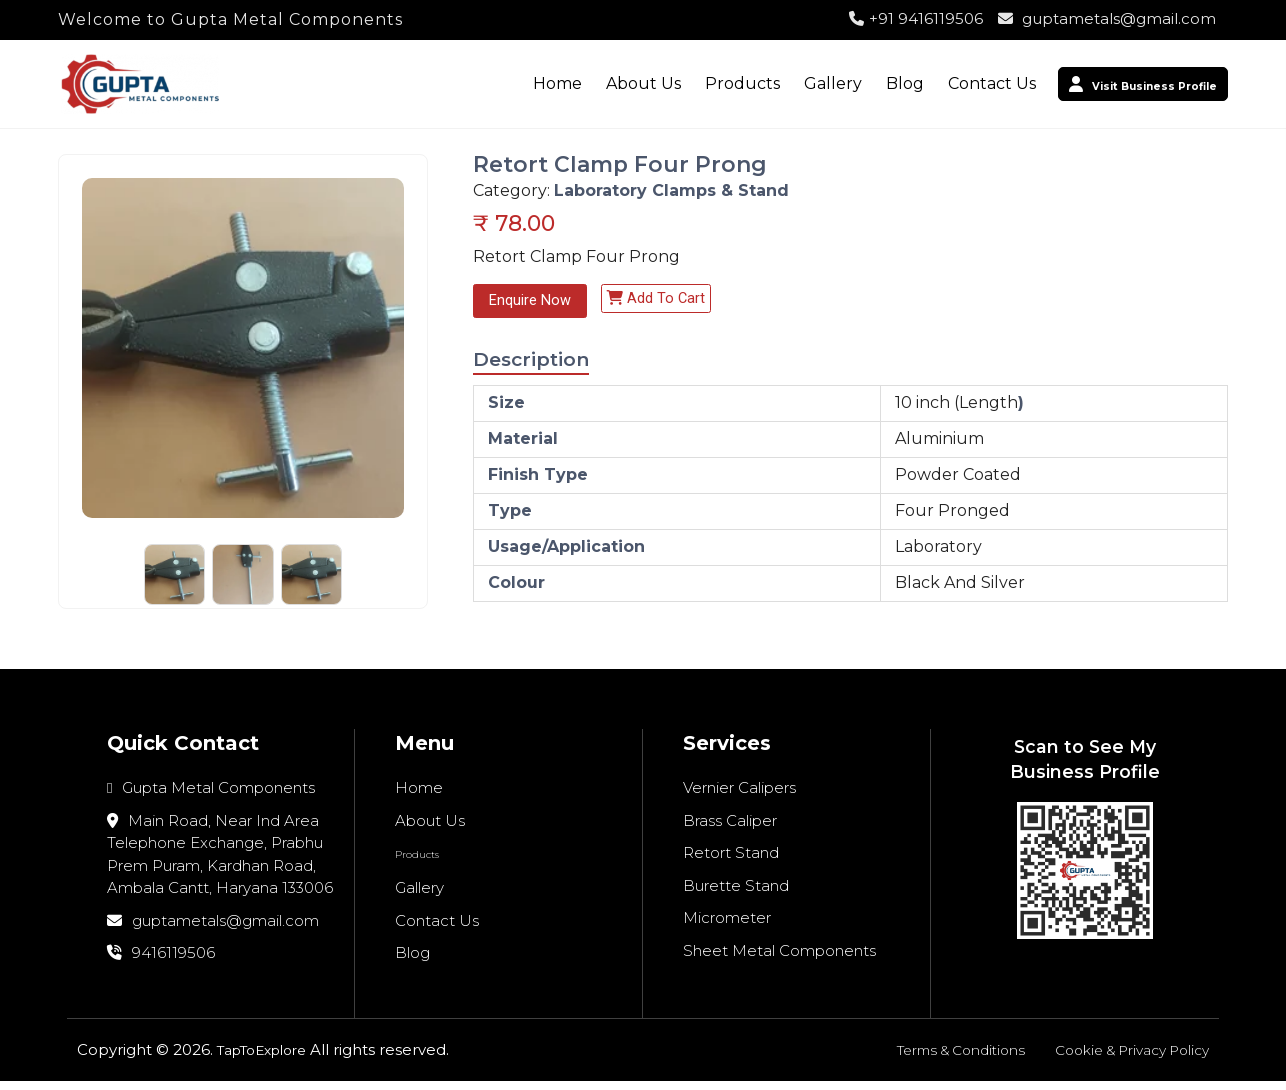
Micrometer (727, 926)
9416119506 (161, 961)
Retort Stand (731, 861)
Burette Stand (736, 894)
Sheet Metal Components (779, 959)
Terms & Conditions (936, 1058)
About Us (593, 83)
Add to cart (664, 299)
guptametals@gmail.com (1107, 18)
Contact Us (942, 83)
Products (692, 83)
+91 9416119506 (916, 18)
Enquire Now (533, 301)
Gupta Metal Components (211, 796)
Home (507, 83)
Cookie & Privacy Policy (1123, 1058)
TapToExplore (269, 1058)
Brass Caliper (730, 829)
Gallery (783, 83)
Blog (855, 83)
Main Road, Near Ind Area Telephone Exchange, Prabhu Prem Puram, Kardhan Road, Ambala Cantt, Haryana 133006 (220, 863)
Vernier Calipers (739, 796)
